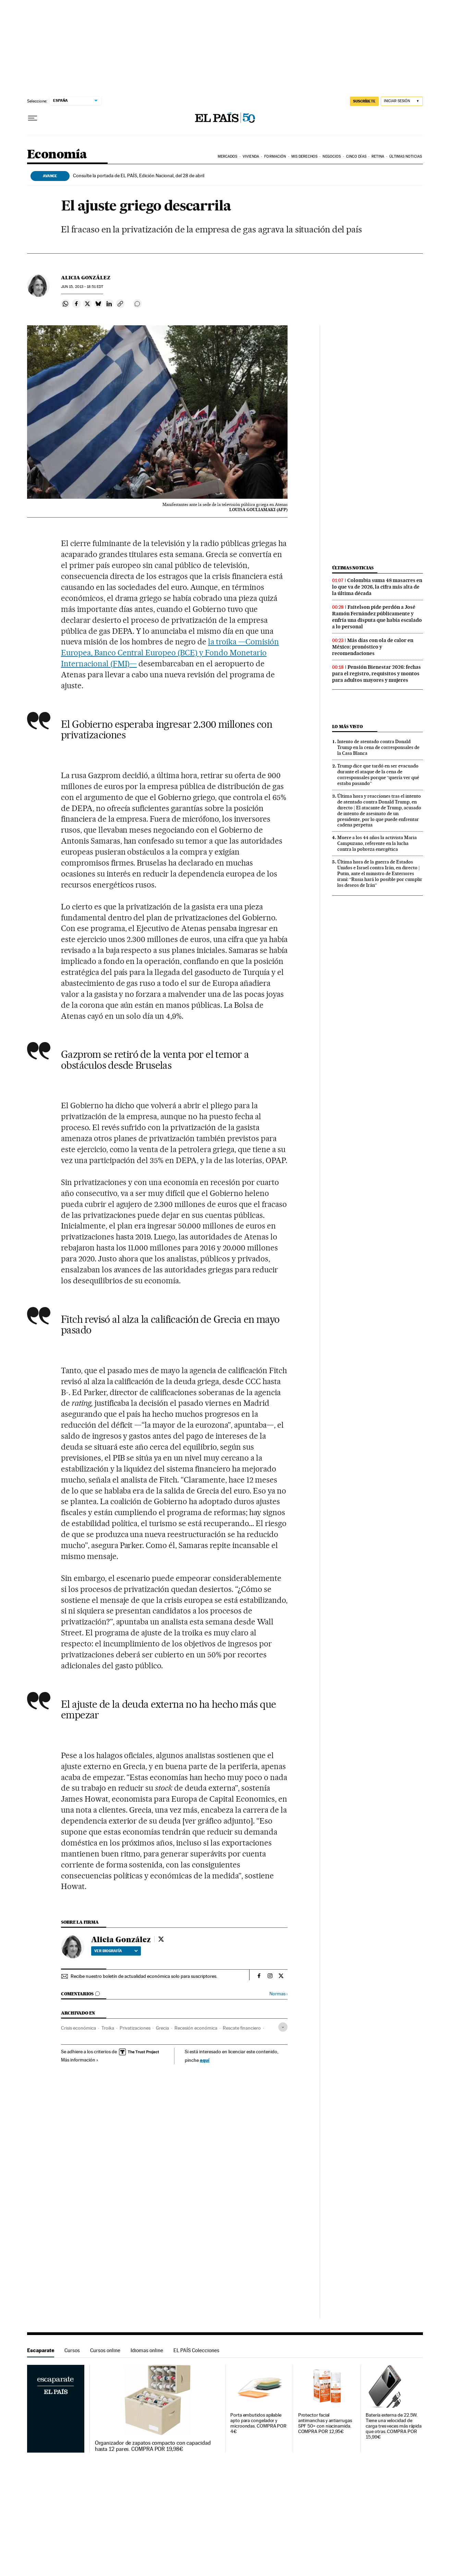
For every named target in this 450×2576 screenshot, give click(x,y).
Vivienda (251, 156)
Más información (79, 2060)
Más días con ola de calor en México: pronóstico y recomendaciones (372, 646)
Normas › (278, 1993)
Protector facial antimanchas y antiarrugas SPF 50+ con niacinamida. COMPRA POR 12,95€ (325, 2423)
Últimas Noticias (405, 156)
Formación (275, 156)
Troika (107, 2028)
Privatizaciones (135, 2028)
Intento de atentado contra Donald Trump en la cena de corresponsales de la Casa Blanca (378, 747)
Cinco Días (356, 156)
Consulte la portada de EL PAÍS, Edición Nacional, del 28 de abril (138, 175)
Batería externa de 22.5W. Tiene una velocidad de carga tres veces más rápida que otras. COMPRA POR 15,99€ (394, 2426)
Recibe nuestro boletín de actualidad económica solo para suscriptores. (144, 1976)
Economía (57, 154)
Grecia (162, 2028)
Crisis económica (78, 2028)
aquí (204, 2060)
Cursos (72, 2350)
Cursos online (105, 2350)
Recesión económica (195, 2028)
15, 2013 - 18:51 (82, 287)
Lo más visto (347, 726)
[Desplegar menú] (32, 118)
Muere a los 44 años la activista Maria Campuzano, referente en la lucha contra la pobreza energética (377, 843)
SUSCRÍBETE (364, 101)
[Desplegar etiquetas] (283, 2027)
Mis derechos (304, 156)
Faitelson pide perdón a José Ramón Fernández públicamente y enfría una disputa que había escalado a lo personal (377, 617)
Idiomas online (147, 2350)
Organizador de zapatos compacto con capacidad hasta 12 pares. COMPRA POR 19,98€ (153, 2446)
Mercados (228, 156)
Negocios (332, 156)
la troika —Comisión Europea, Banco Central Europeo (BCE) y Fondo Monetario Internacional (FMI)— (170, 652)
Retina (378, 156)
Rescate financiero (242, 2028)
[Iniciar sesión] (402, 101)
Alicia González (85, 278)
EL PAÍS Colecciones (196, 2350)
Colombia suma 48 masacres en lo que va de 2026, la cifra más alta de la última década (377, 586)
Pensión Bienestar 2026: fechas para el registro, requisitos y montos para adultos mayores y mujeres (376, 673)
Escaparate (40, 2350)
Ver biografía (116, 1950)
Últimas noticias (353, 567)
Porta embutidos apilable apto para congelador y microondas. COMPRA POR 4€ (258, 2423)
